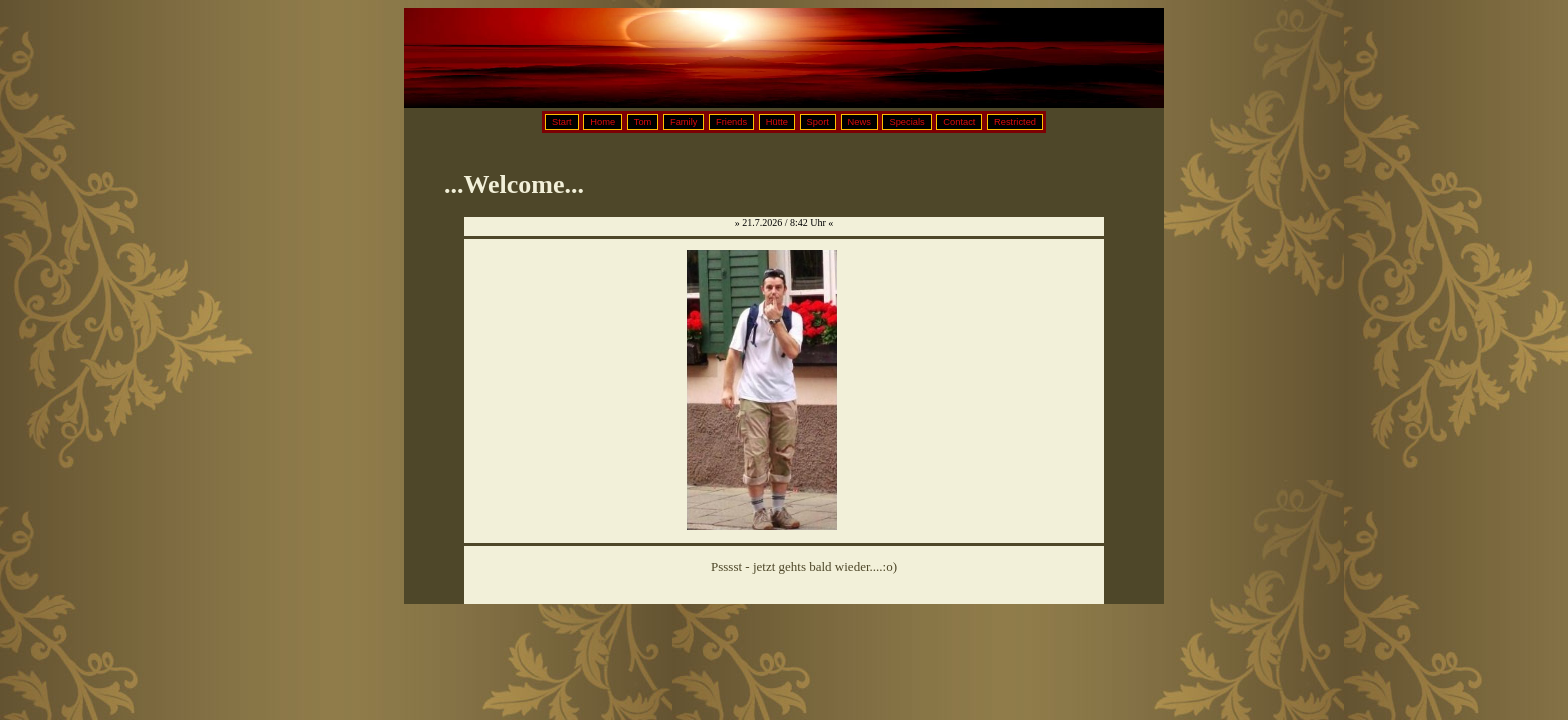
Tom (643, 122)
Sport (818, 122)
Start (562, 122)
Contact (959, 122)
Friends (731, 122)
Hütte (777, 122)
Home (602, 122)
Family (683, 122)
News (859, 122)
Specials (906, 122)
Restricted (1015, 122)
